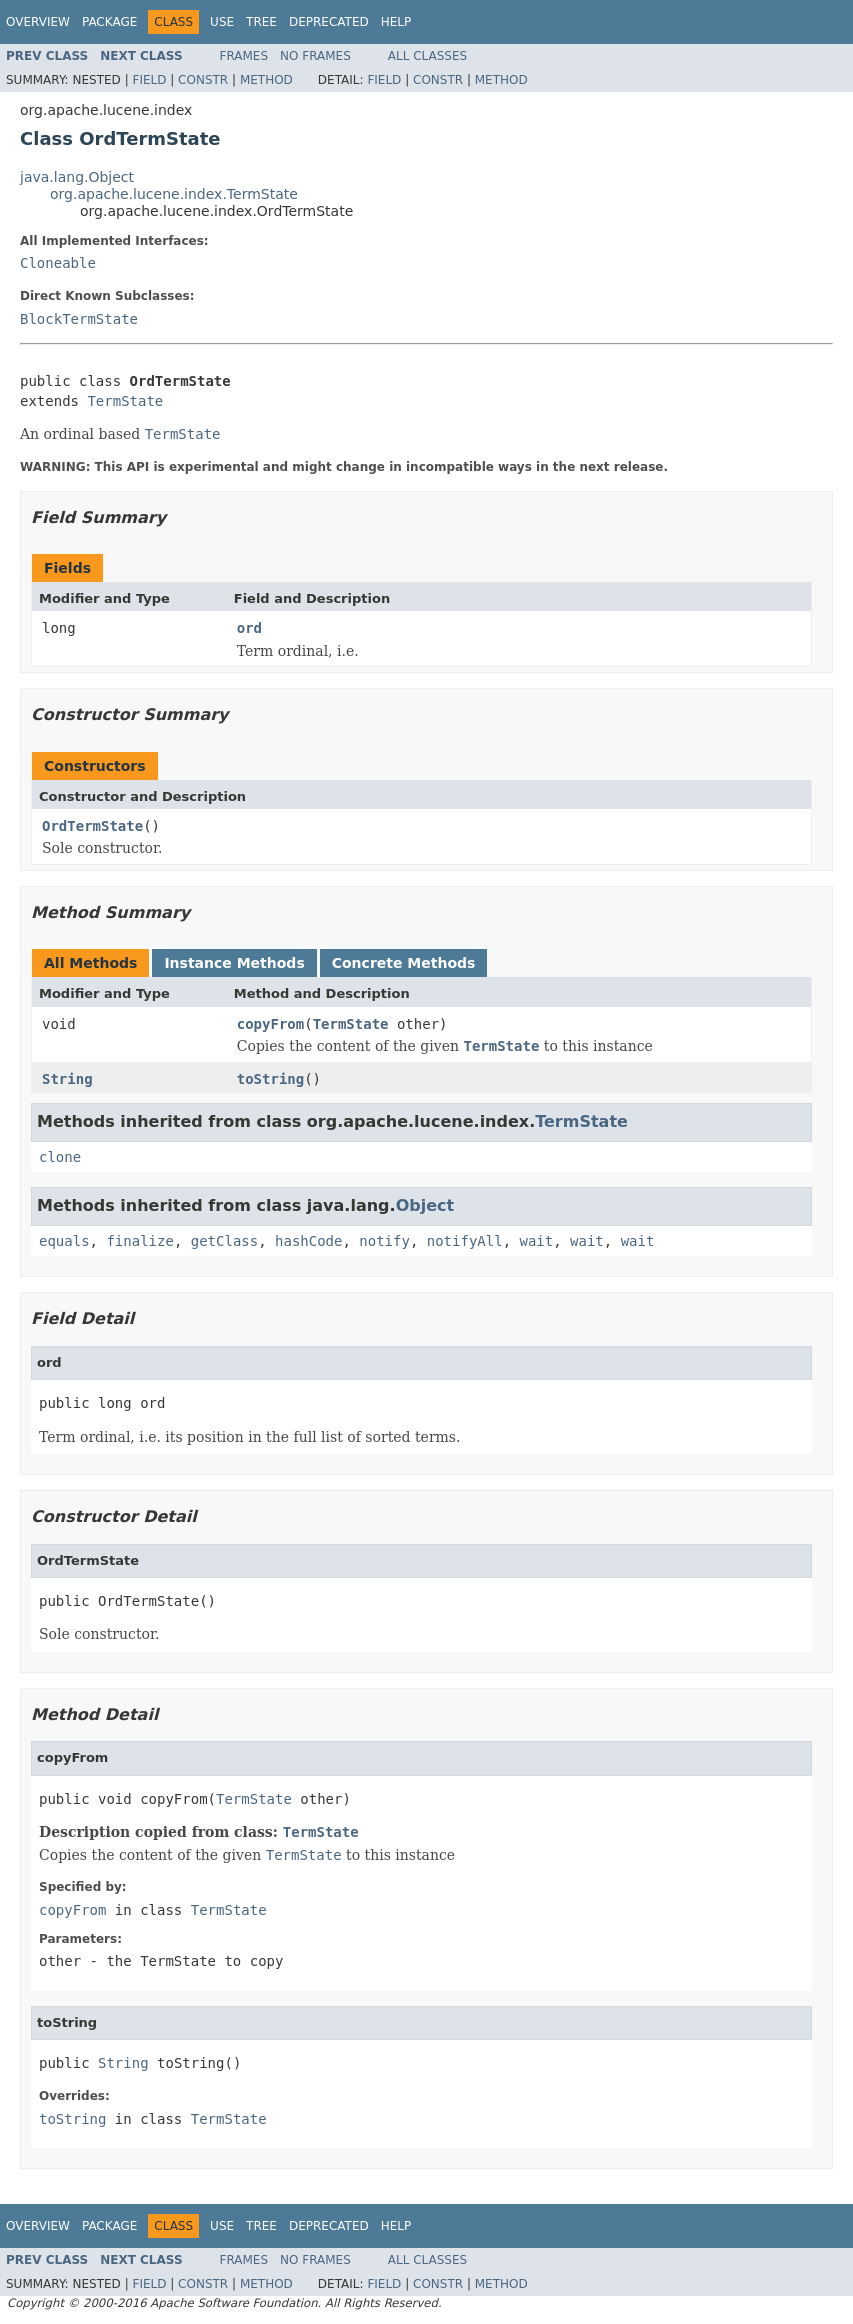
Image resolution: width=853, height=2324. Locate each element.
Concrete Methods (404, 963)
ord (249, 628)
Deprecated (329, 22)
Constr (203, 80)
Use (222, 22)
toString (270, 1079)
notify (384, 1241)
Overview (38, 22)
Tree (261, 22)
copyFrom (270, 1024)
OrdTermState (92, 826)
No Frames (315, 56)
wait (536, 1241)
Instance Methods (234, 963)
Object (425, 1205)
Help (396, 22)
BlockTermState (79, 319)
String (67, 1079)
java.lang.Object (77, 177)
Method (266, 80)
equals (64, 1241)
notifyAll (465, 1241)
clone (60, 1157)
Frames (244, 56)
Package (109, 22)
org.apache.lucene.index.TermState (174, 194)
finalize (139, 1241)
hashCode (308, 1241)
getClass (224, 1241)
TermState (125, 401)
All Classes (427, 56)
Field (149, 80)
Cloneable (58, 263)
